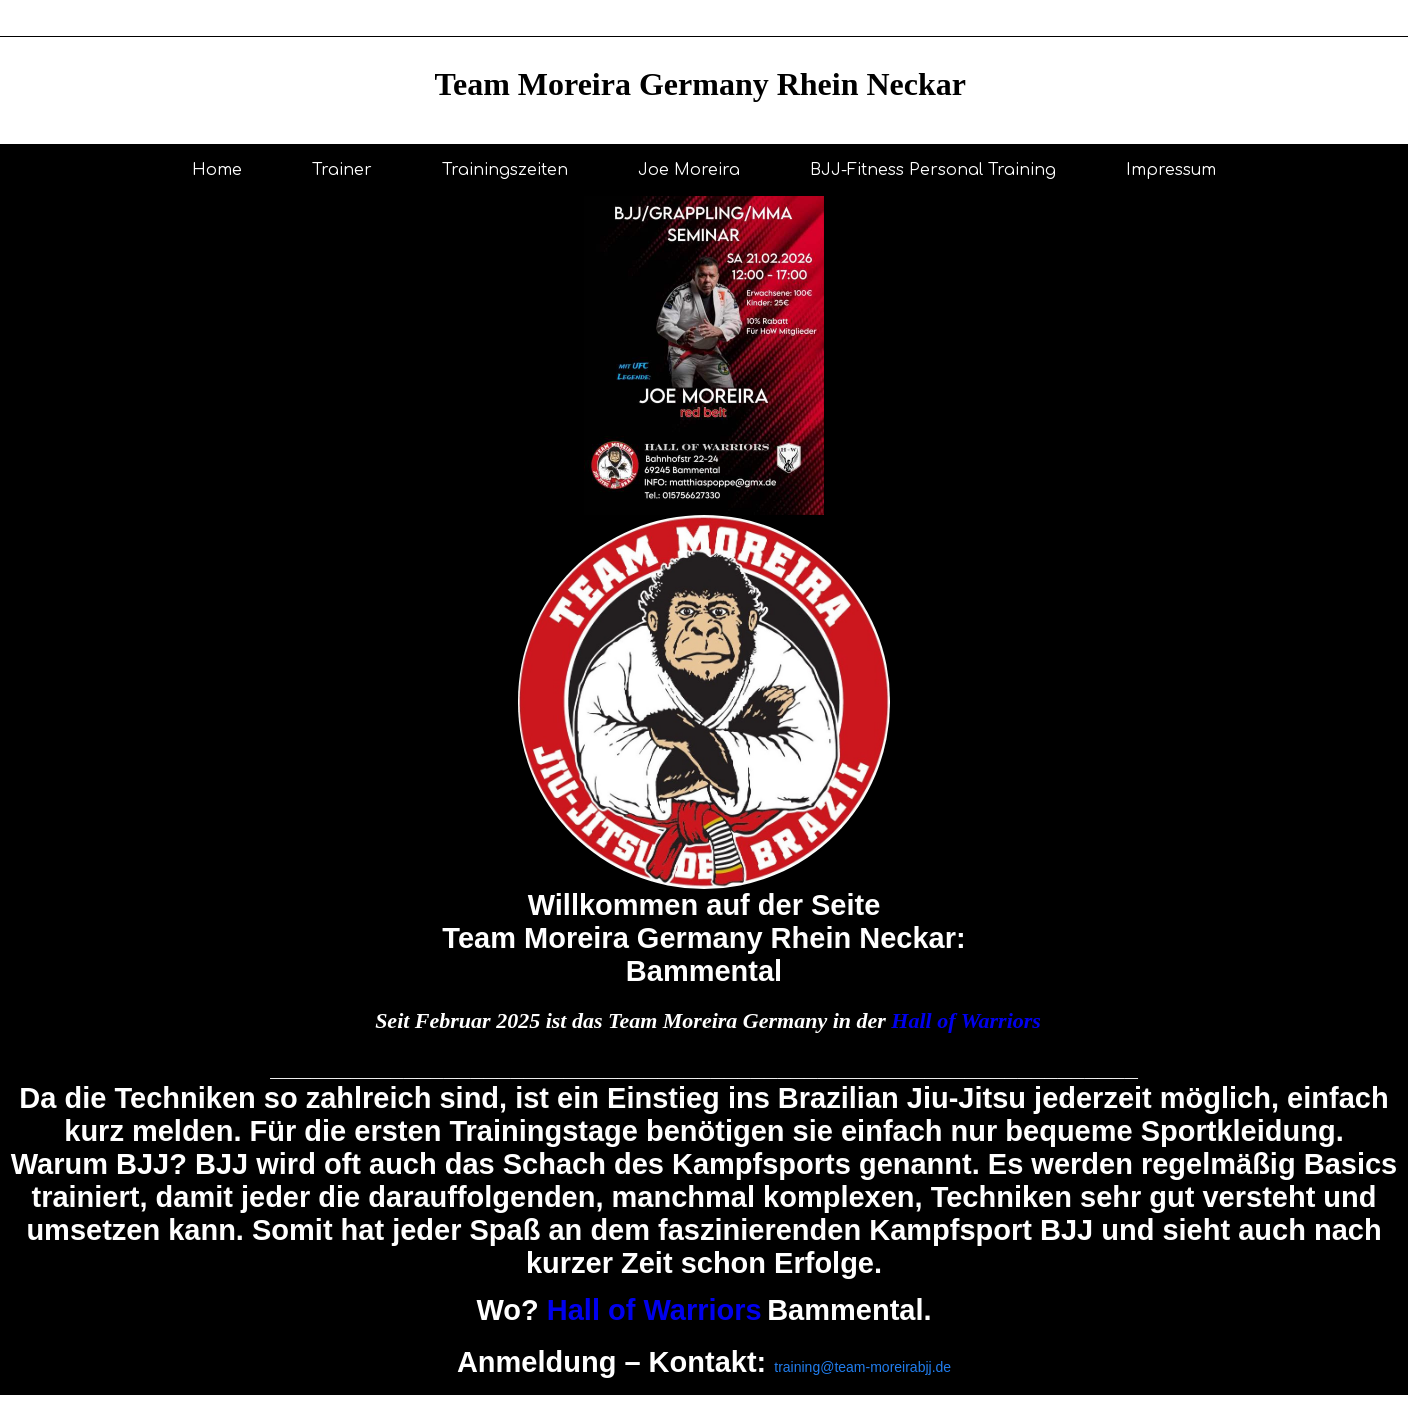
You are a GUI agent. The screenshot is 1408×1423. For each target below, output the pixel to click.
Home (217, 170)
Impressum (1171, 170)
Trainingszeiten (505, 170)
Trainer (342, 170)
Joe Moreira (689, 170)
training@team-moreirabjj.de (862, 1367)
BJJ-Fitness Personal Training (933, 170)
